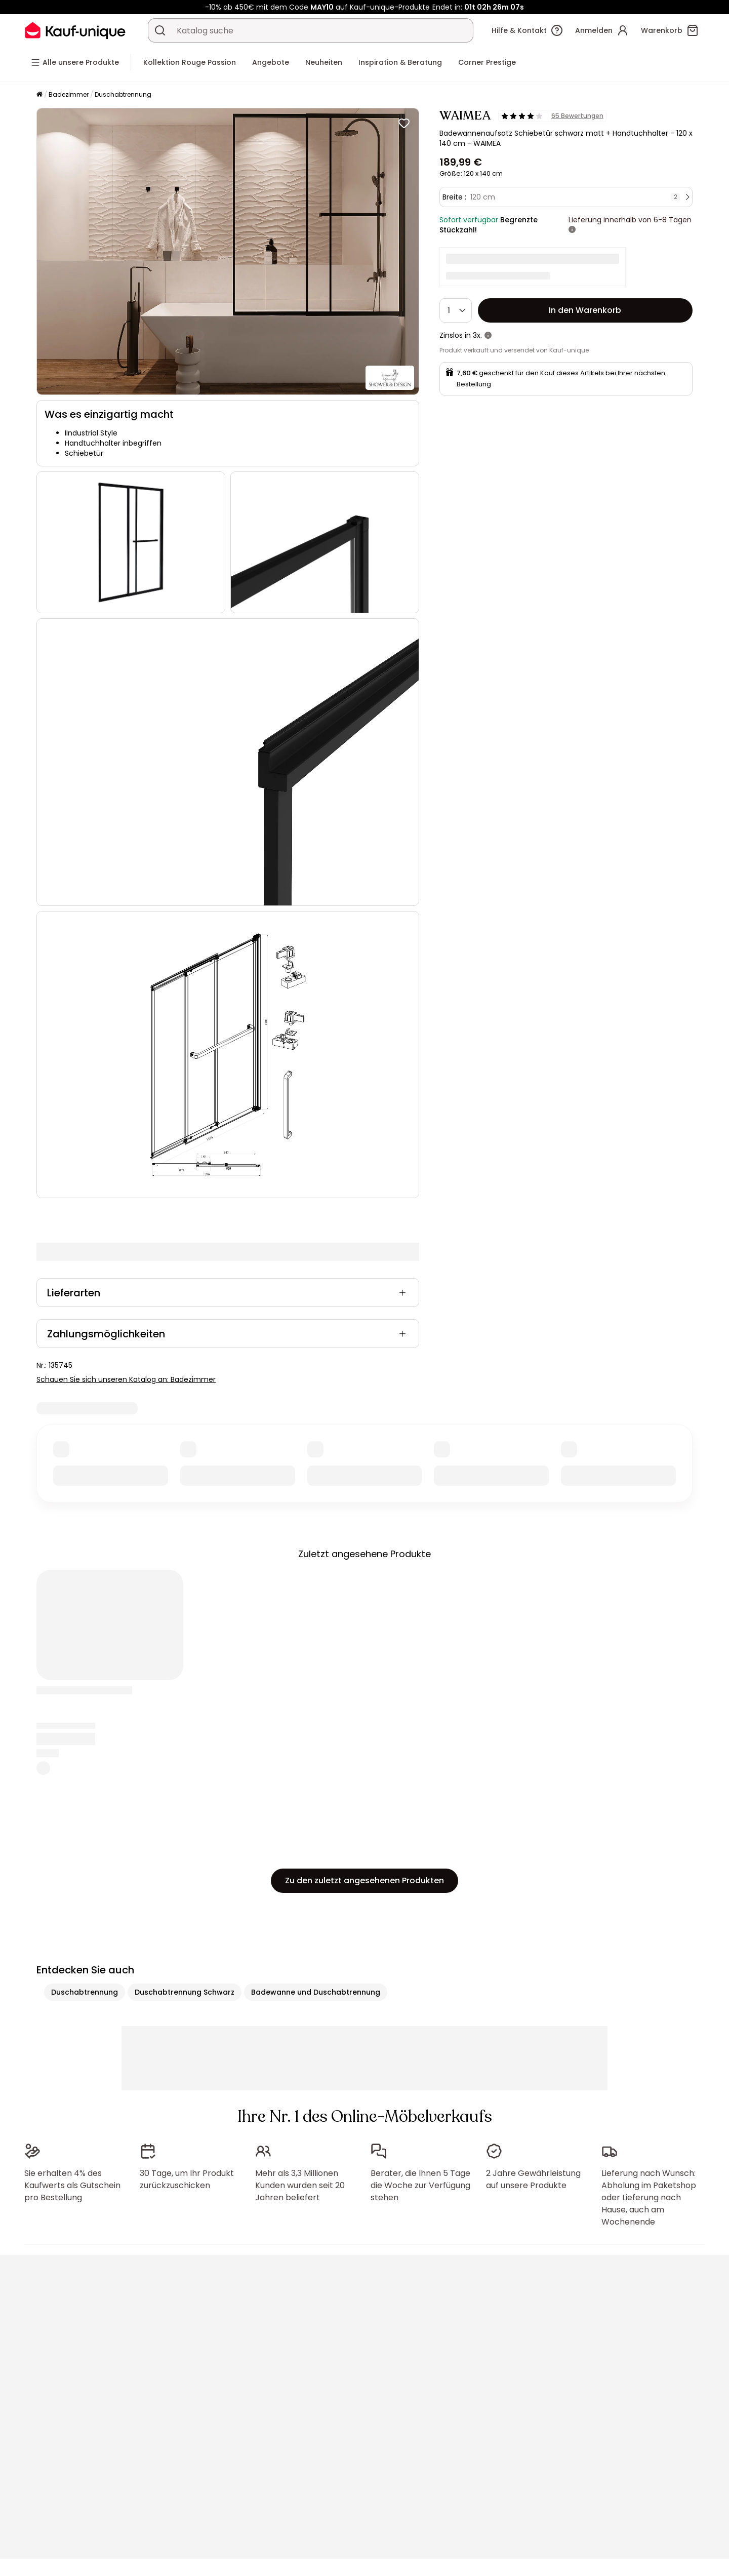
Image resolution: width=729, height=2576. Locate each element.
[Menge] (455, 310)
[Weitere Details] (572, 230)
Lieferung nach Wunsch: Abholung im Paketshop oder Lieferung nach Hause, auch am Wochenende (648, 2197)
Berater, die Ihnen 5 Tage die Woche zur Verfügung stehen (420, 2185)
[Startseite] (39, 95)
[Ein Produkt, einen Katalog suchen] (160, 30)
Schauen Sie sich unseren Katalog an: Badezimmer (126, 1379)
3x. (477, 335)
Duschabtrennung (123, 94)
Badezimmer (69, 94)
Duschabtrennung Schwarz (184, 1992)
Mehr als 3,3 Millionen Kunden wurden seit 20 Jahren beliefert (300, 2185)
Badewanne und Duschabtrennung (315, 1992)
